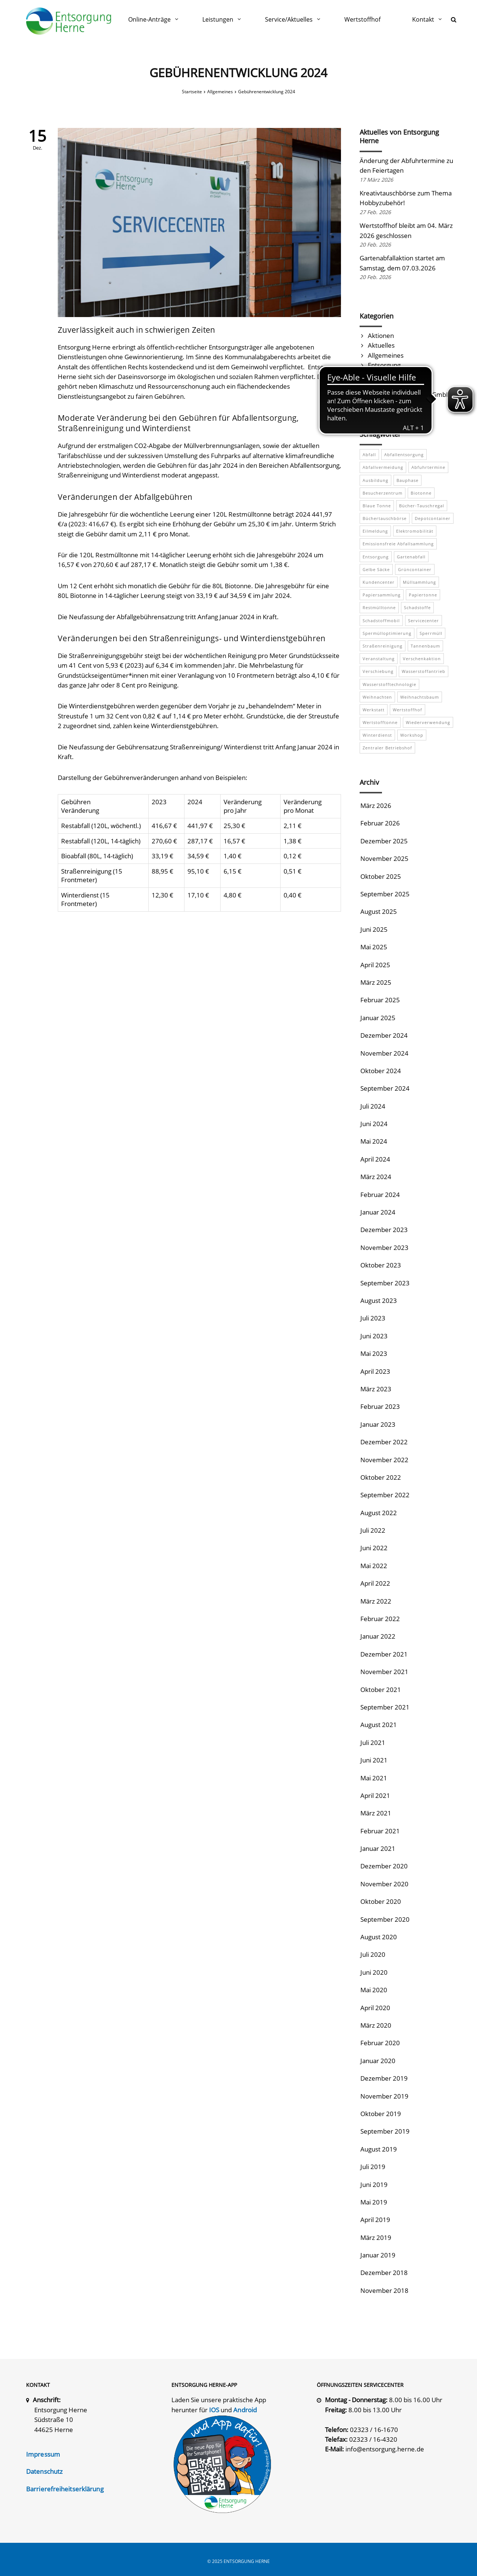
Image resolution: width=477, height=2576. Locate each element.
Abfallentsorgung (404, 454)
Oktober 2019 (380, 2113)
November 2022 (384, 1459)
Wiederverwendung (428, 722)
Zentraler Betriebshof (387, 747)
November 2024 (384, 1053)
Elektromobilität (414, 531)
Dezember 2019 (384, 2078)
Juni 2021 (374, 1760)
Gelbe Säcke (376, 569)
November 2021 (384, 1671)
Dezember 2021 (384, 1654)
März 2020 (375, 2025)
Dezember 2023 (384, 1229)
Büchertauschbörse (385, 518)
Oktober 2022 (380, 1477)
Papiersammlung (382, 595)
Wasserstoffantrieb (423, 671)
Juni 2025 (374, 929)
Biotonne (421, 493)
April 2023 (375, 1371)
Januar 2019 (377, 2255)
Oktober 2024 (380, 1070)
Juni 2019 (374, 2184)
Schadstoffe (417, 607)
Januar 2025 (377, 1017)
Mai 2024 (373, 1141)
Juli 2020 (372, 1954)
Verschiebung (378, 671)
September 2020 (385, 1919)
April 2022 (375, 1583)
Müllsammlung (419, 582)
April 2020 (375, 2007)
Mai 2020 (373, 1990)
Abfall (369, 454)
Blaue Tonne (377, 505)
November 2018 (384, 2290)
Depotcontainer (433, 518)
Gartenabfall (411, 557)
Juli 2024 (372, 1106)
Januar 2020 (377, 2060)
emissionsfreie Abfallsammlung (398, 543)
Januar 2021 (377, 1848)
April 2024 (375, 1159)
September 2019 (385, 2131)
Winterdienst (377, 735)
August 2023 (378, 1300)
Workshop (411, 735)
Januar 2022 (377, 1636)
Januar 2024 (377, 1212)
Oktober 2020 (380, 1901)
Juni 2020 (374, 1972)
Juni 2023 (374, 1336)
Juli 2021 (372, 1742)
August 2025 (378, 911)
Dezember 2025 (384, 841)
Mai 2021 (373, 1778)
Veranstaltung (379, 658)
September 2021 (385, 1707)
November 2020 (384, 1884)
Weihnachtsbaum (419, 697)
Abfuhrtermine (428, 467)
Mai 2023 (373, 1353)
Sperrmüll (431, 633)
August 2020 (378, 1937)
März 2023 (375, 1389)
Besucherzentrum (382, 493)
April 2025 (375, 964)
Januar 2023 (377, 1424)
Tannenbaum (425, 646)
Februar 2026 (380, 823)
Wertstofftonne (380, 722)
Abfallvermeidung (383, 467)
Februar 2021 (380, 1831)
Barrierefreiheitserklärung (65, 2489)
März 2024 (375, 1176)
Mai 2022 (373, 1565)
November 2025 (384, 858)
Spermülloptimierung (387, 633)
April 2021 (375, 1795)
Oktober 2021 (380, 1689)
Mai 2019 (373, 2202)
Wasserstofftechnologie (389, 684)
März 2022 (375, 1601)
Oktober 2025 (380, 876)
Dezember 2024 (384, 1035)
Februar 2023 (380, 1406)
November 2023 (384, 1247)
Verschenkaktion (422, 658)
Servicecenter (423, 620)
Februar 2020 (380, 2042)
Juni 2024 (374, 1123)
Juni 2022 (374, 1548)
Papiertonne (423, 595)
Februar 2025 (380, 1000)
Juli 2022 (372, 1530)
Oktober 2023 (380, 1265)
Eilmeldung (375, 531)
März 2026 (375, 805)
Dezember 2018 (384, 2272)
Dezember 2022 (384, 1442)
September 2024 (385, 1088)
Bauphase (407, 480)
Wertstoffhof (407, 709)
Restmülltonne (379, 607)
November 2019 (384, 2096)
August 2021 (378, 1724)
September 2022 (385, 1495)
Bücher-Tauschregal (421, 505)
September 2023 (385, 1283)
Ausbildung (375, 480)
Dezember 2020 (384, 1866)
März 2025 (375, 982)
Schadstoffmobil (381, 620)
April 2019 (375, 2219)
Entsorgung (384, 365)
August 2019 (378, 2149)
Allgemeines (386, 355)
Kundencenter (379, 582)
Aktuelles (381, 345)
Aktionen (381, 335)
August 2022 (378, 1512)
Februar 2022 (380, 1618)
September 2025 (385, 894)
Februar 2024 (380, 1194)
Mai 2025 (373, 947)
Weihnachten (377, 697)
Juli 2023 (372, 1318)
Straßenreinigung (382, 646)
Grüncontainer (415, 569)
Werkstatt (374, 709)
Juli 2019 (372, 2166)
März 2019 (375, 2237)
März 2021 (375, 1813)
